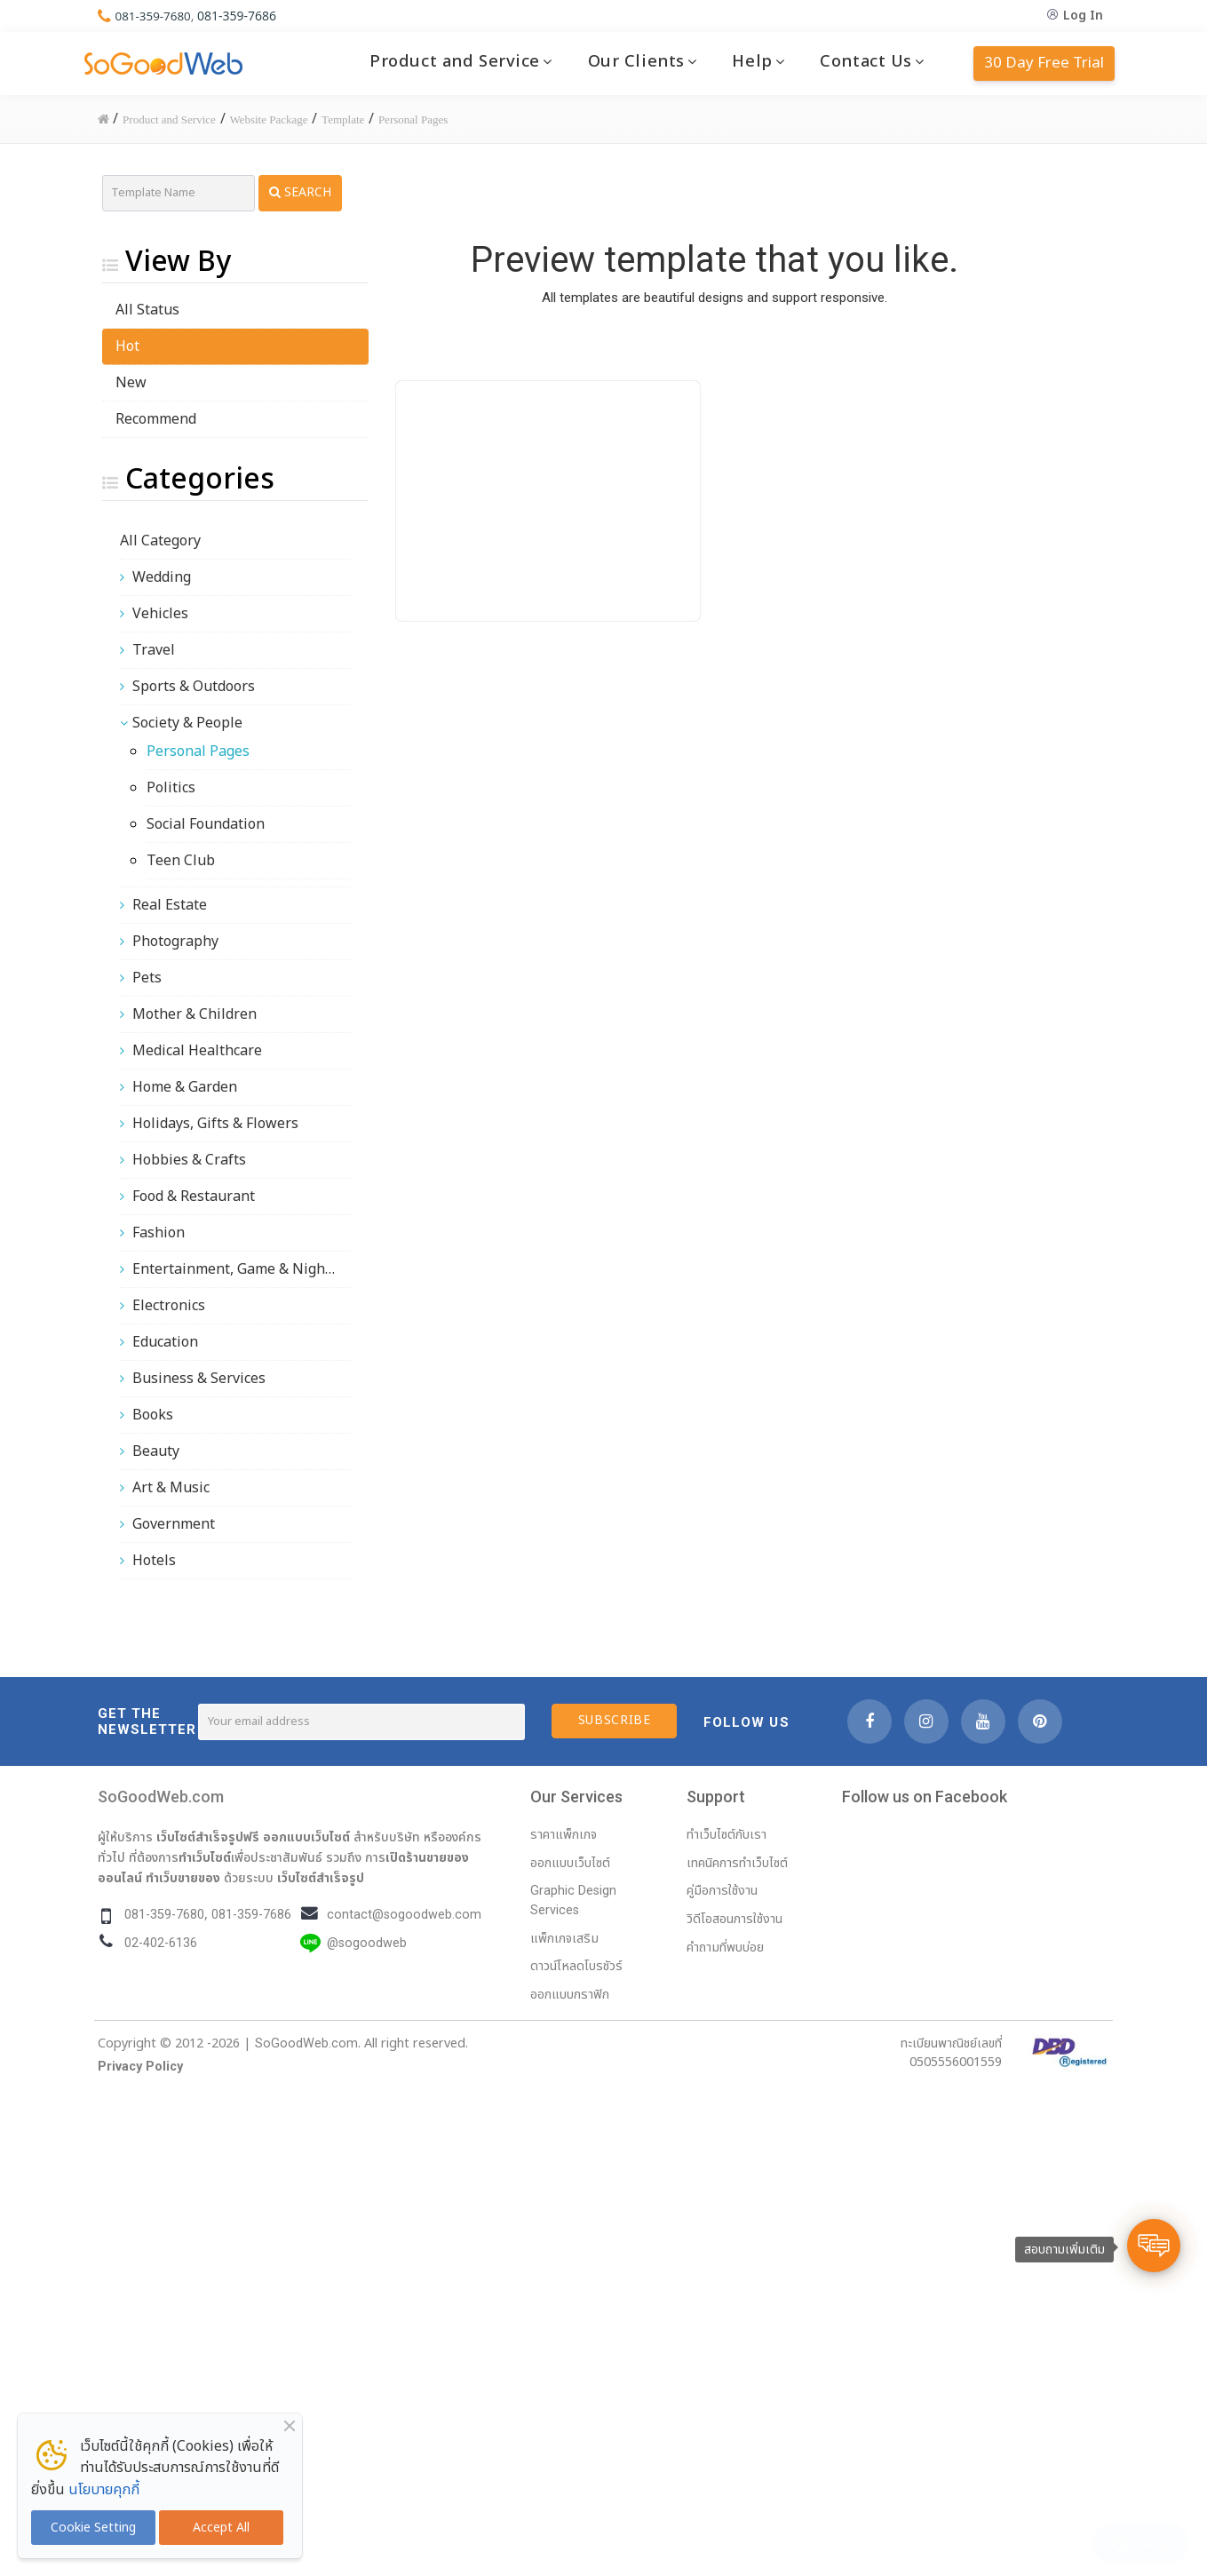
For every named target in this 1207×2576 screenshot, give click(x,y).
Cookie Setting (93, 2527)
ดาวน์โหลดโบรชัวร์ (576, 1966)
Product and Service (454, 61)
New (131, 383)
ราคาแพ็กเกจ (563, 1834)
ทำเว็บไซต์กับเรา (726, 1834)
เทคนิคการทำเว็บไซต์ (737, 1863)
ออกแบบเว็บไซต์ (306, 1837)
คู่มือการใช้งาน (722, 1890)
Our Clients (636, 61)
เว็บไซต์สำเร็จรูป (320, 1878)
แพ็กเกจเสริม (564, 1938)
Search (300, 192)
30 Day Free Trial (1044, 63)
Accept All (221, 2527)
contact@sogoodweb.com (404, 1914)
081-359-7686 (240, 15)
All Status (147, 310)
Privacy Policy (140, 2066)
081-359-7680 (155, 15)
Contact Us (866, 61)
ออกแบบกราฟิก (569, 1994)
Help (752, 61)
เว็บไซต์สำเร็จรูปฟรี (207, 1837)
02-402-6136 (160, 1943)
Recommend (155, 419)
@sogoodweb (367, 1943)
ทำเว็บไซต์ (205, 1857)
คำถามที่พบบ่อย (725, 1947)
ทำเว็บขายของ (183, 1878)
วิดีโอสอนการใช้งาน (734, 1919)
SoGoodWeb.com (161, 1796)
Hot (127, 346)
